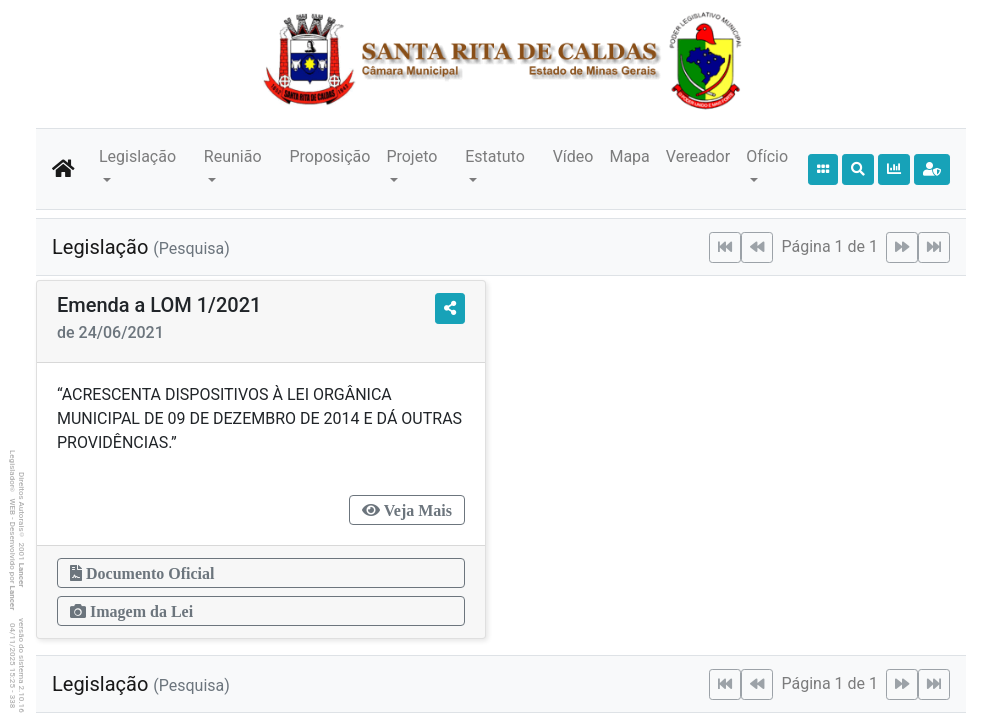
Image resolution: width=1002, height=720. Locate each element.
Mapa (629, 156)
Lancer (21, 575)
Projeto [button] (411, 156)
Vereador (698, 156)
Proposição (329, 156)
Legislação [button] (137, 156)
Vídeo (573, 156)
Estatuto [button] (495, 156)
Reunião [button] (233, 156)
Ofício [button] (767, 156)
